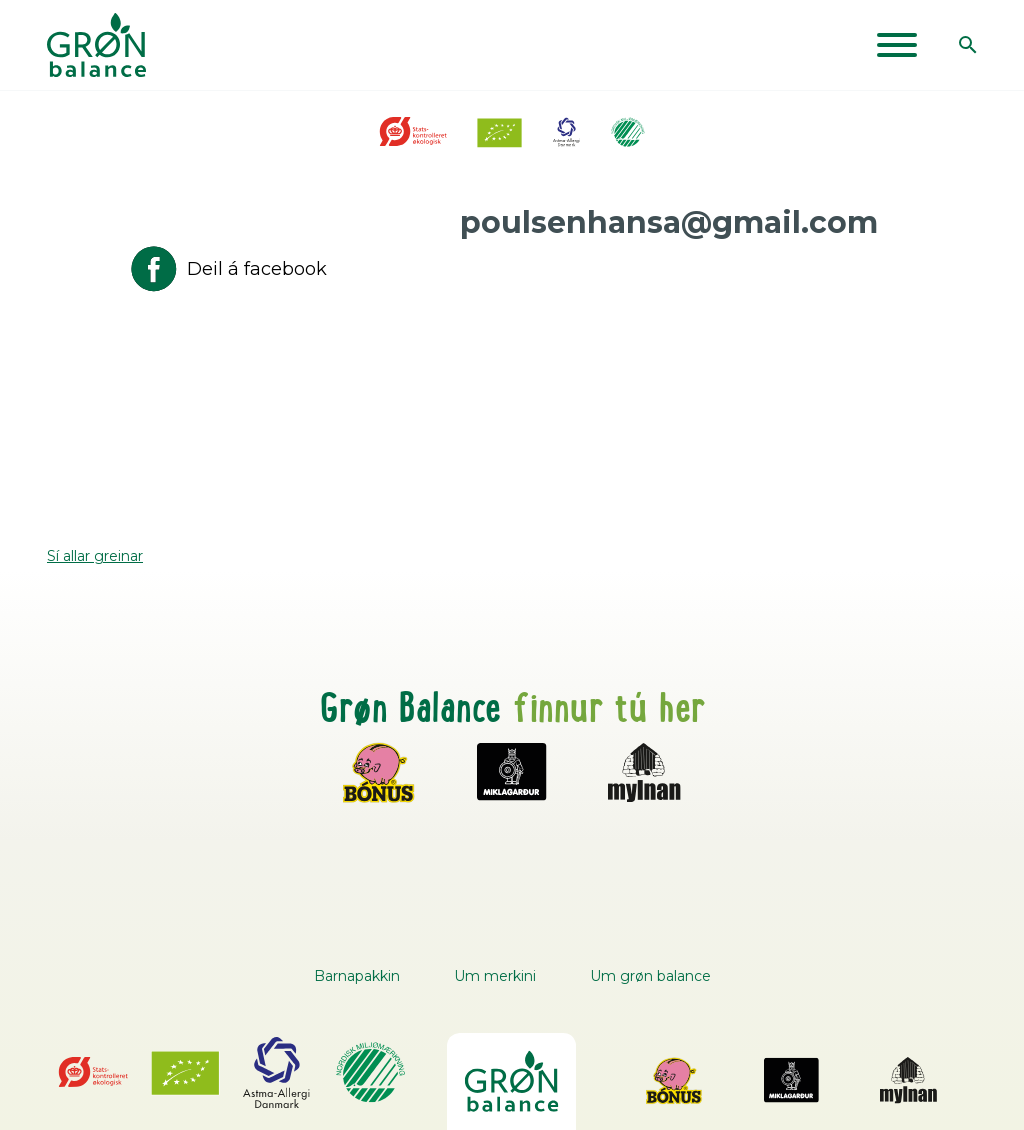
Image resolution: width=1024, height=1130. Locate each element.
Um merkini (495, 976)
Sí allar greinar (95, 556)
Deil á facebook (227, 269)
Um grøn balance (650, 976)
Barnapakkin (357, 976)
